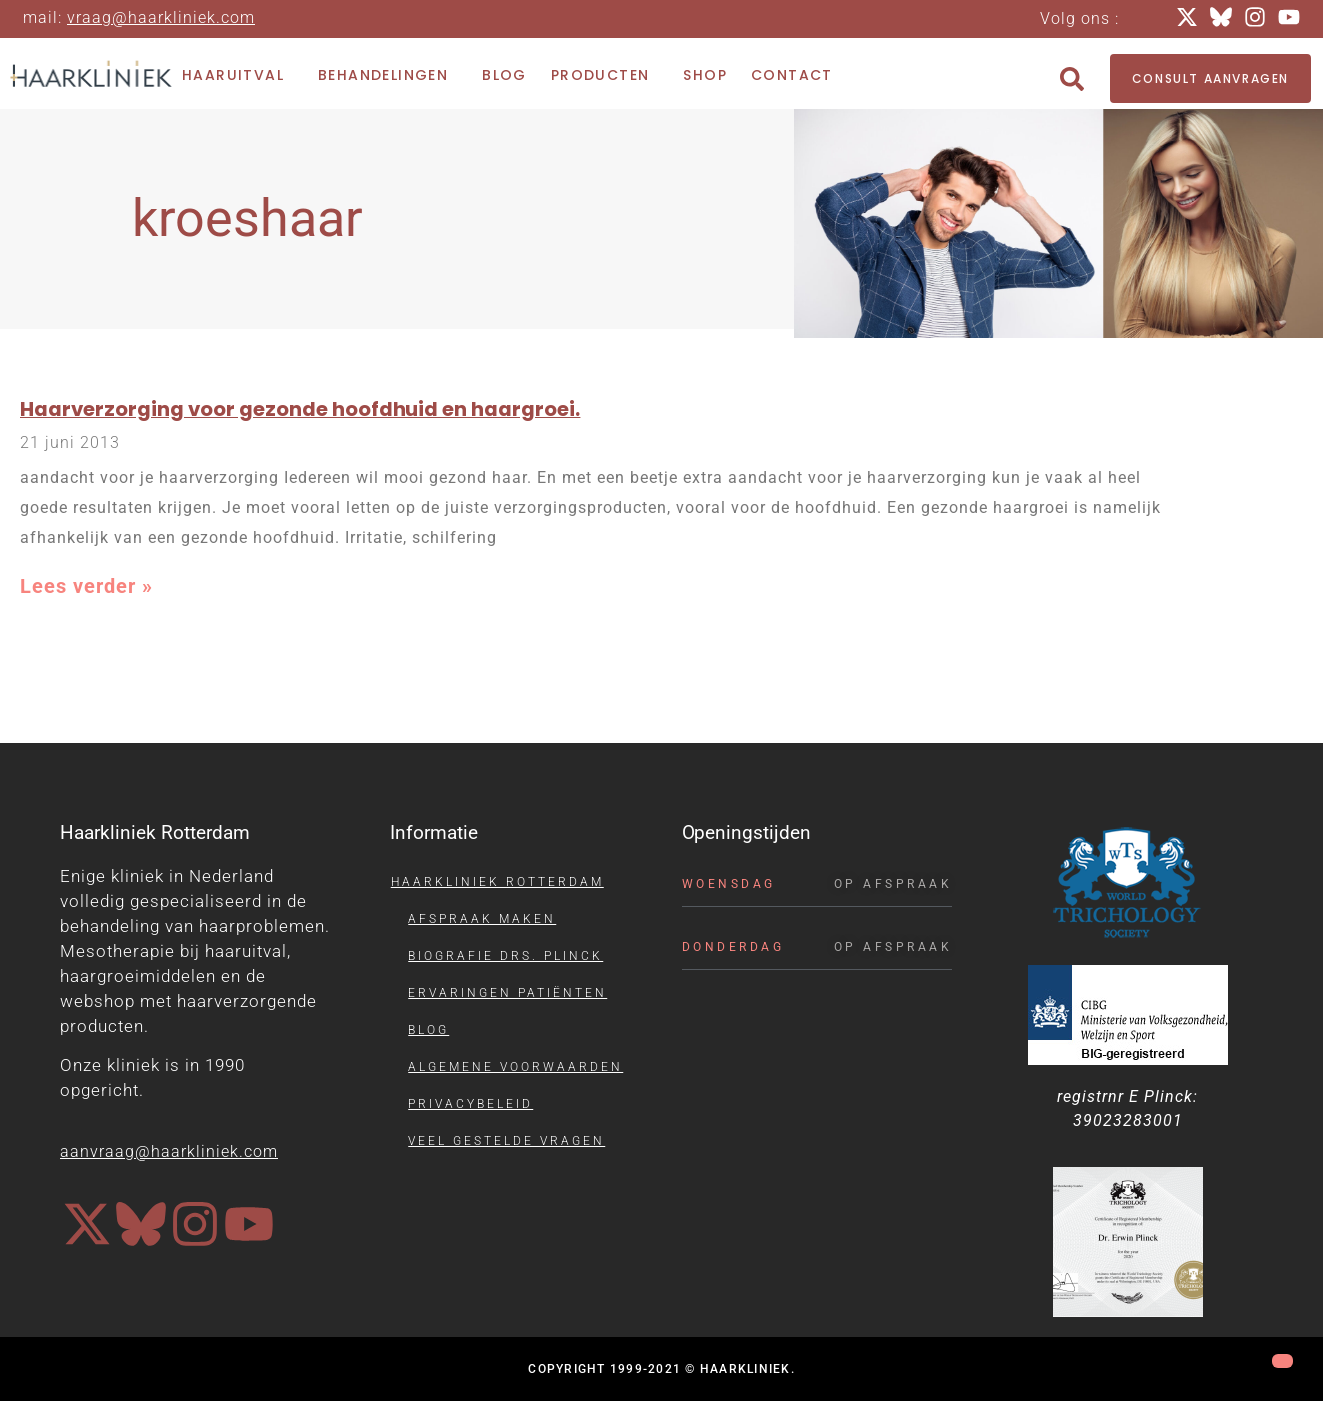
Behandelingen (388, 75)
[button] (1072, 79)
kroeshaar (247, 218)
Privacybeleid (470, 1104)
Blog (504, 75)
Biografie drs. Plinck (505, 956)
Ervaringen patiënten (507, 993)
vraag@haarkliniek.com (161, 17)
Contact (792, 75)
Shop (705, 75)
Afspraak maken (482, 919)
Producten (605, 75)
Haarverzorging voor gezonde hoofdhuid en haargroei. (300, 409)
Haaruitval (238, 75)
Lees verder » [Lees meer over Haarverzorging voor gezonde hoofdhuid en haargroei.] (86, 586)
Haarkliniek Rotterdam (497, 882)
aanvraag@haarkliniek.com (169, 1151)
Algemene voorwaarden (515, 1067)
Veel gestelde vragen (506, 1141)
